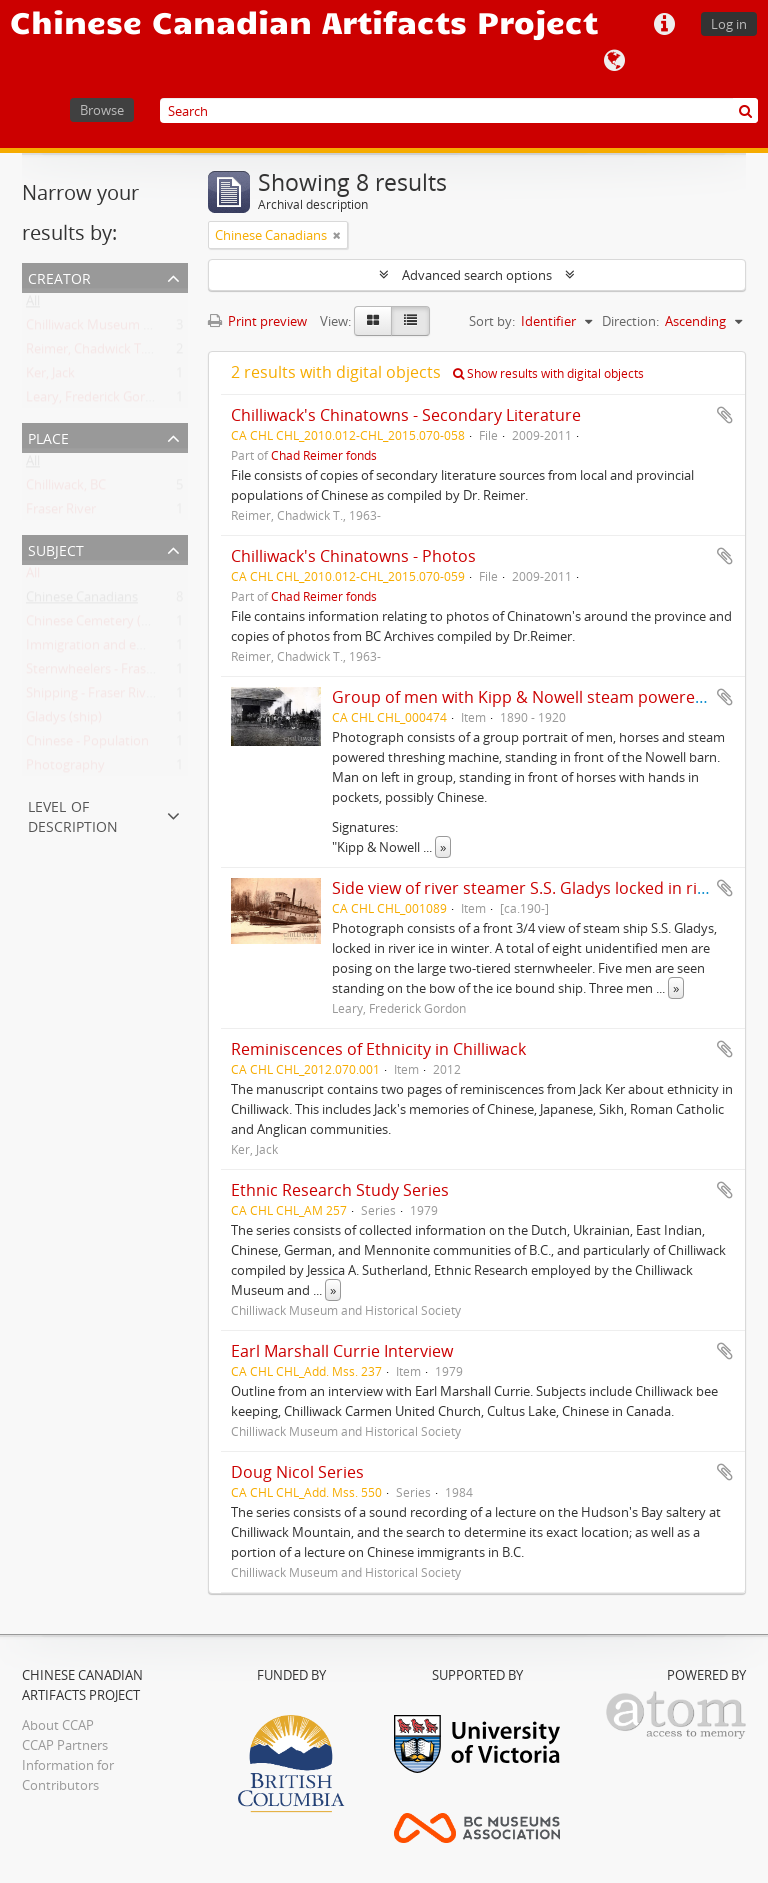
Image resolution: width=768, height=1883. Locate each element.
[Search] (459, 110)
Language (614, 61)
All (33, 305)
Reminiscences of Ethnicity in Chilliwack (378, 1049)
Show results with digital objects (548, 373)
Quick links (664, 25)
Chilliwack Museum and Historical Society (148, 329)
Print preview (257, 321)
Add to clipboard (725, 415)
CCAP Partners (65, 1745)
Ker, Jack (50, 377)
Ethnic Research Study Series (340, 1190)
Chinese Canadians (82, 601)
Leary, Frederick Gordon (97, 401)
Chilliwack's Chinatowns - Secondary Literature (406, 415)
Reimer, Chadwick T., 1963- (104, 353)
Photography (65, 769)
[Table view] (410, 321)
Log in (729, 24)
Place (48, 436)
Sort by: (492, 321)
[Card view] (373, 321)
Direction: (630, 321)
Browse (102, 110)
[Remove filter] (337, 235)
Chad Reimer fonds (324, 455)
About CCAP (58, 1725)
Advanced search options (477, 275)
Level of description (73, 814)
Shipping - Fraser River (92, 697)
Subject (56, 548)
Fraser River (61, 513)
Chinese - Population (87, 745)
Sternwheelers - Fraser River (108, 673)
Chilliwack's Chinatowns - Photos (353, 556)
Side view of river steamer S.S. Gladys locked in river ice (539, 888)
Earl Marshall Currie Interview (342, 1351)
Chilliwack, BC (66, 489)
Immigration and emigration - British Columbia (164, 649)
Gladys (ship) (64, 721)
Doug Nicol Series (297, 1472)
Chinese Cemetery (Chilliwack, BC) (125, 625)
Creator (59, 276)
